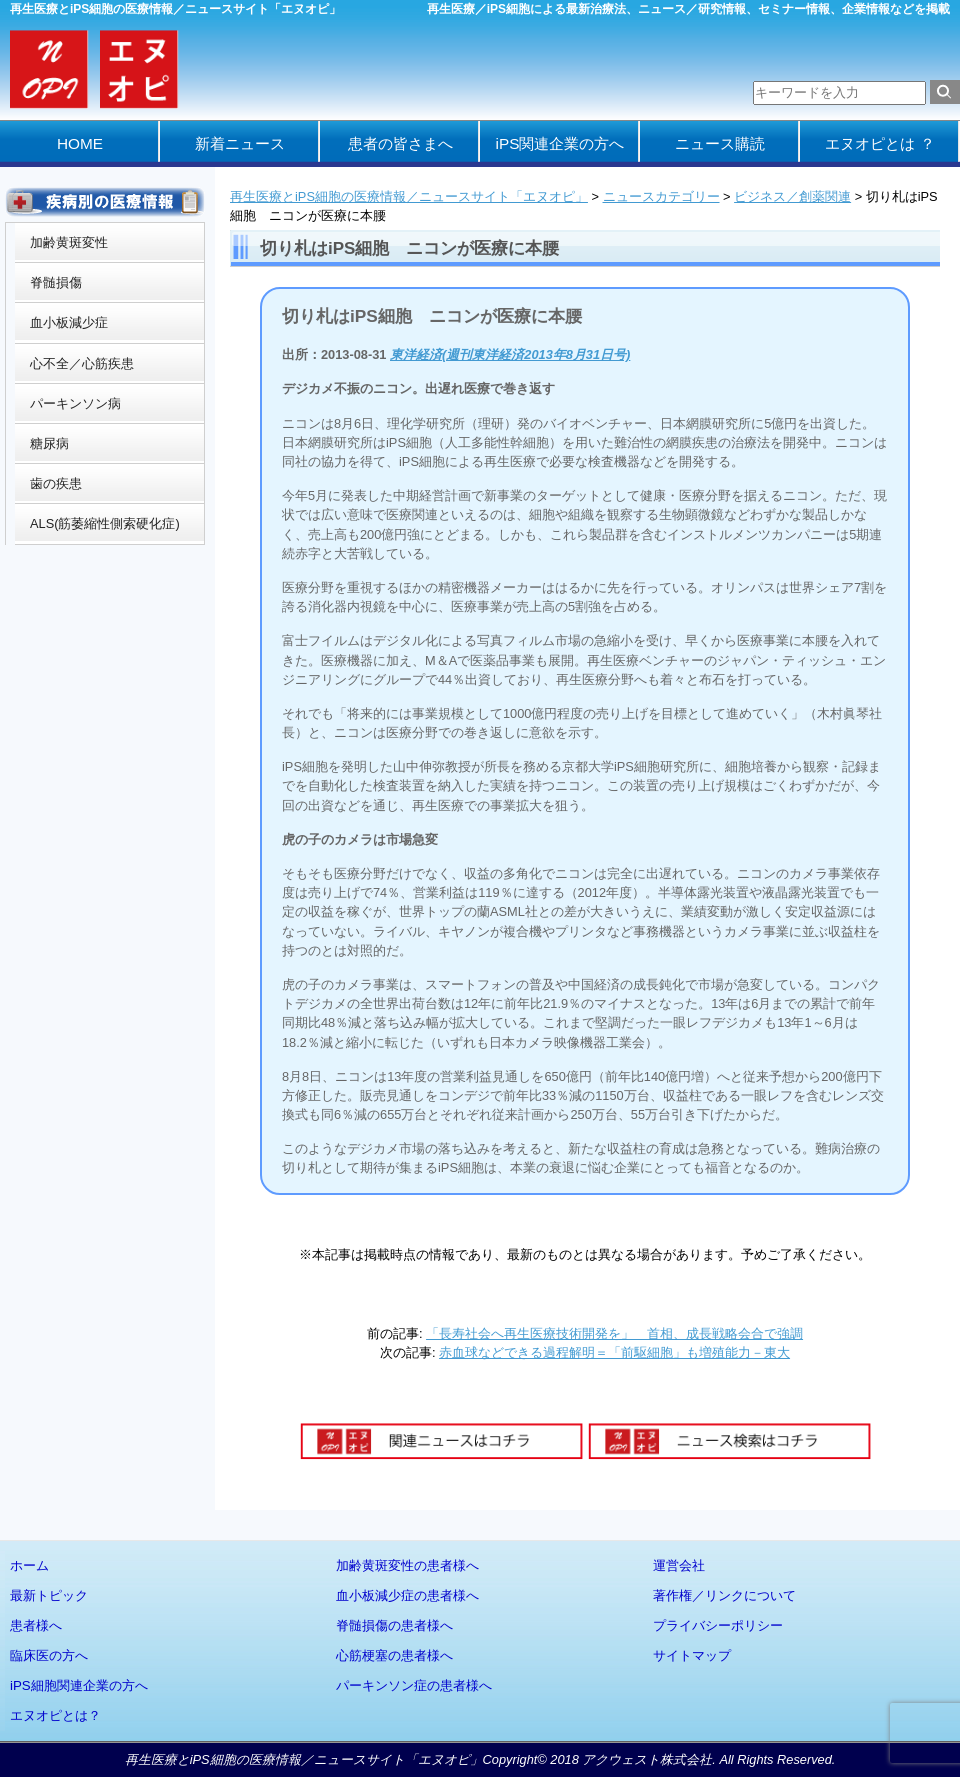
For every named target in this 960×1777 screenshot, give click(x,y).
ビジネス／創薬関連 (792, 196)
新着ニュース (240, 143)
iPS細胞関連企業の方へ (79, 1685)
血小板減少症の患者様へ (407, 1595)
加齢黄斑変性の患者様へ (407, 1565)
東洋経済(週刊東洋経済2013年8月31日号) (510, 354)
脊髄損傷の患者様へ (394, 1625)
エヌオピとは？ (55, 1715)
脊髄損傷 (56, 282)
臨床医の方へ (49, 1655)
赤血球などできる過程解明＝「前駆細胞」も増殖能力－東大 (614, 1352)
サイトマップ (692, 1655)
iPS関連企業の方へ (560, 143)
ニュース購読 (720, 143)
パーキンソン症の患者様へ (414, 1685)
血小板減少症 (69, 322)
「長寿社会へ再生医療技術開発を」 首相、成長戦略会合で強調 (614, 1333)
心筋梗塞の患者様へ (394, 1655)
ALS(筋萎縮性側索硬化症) (105, 523)
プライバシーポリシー (718, 1625)
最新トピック (49, 1595)
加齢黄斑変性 (69, 242)
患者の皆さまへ (400, 143)
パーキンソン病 (75, 403)
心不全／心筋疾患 (82, 363)
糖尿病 (49, 443)
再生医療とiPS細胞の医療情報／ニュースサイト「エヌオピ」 (409, 196)
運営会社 (679, 1565)
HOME (80, 143)
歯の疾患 (56, 483)
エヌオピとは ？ (879, 143)
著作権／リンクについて (724, 1595)
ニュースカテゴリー (661, 196)
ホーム (29, 1565)
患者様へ (36, 1625)
